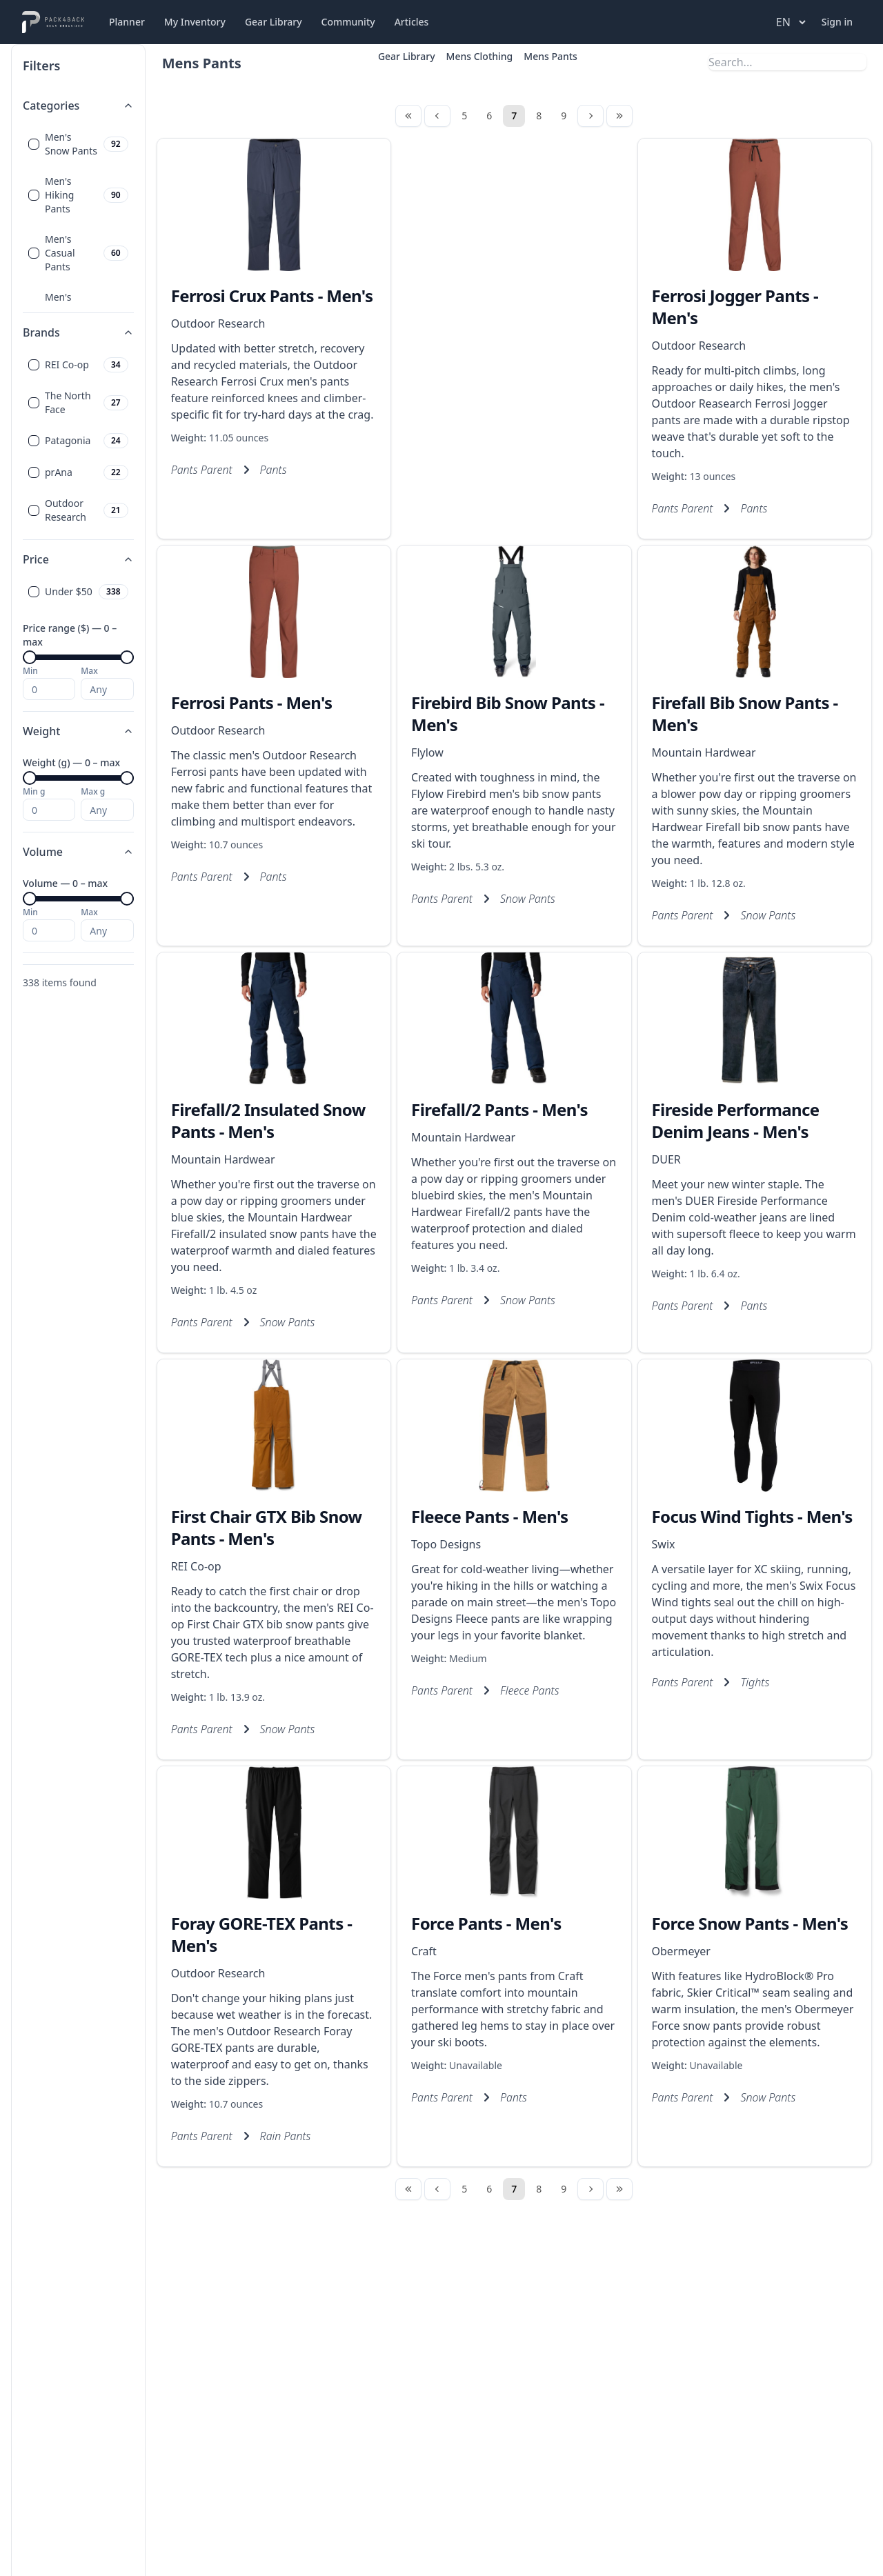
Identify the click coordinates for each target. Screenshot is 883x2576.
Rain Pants (285, 2136)
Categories (78, 105)
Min (30, 671)
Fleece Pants (529, 1690)
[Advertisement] (514, 304)
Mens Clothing (479, 56)
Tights (754, 1682)
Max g (93, 791)
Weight (78, 731)
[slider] (30, 657)
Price (78, 559)
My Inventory (195, 21)
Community (348, 21)
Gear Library (273, 21)
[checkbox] (33, 144)
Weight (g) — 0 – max (71, 762)
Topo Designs (446, 1544)
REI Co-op (196, 1566)
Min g (34, 791)
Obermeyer (681, 1951)
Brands (78, 332)
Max (89, 671)
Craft (424, 1951)
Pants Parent (201, 469)
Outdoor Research (218, 323)
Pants (273, 469)
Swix (663, 1544)
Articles (412, 21)
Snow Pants (527, 898)
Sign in (837, 21)
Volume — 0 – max (65, 883)
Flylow (427, 752)
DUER (666, 1159)
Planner (127, 21)
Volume (78, 851)
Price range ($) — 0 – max (70, 634)
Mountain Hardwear (704, 752)
